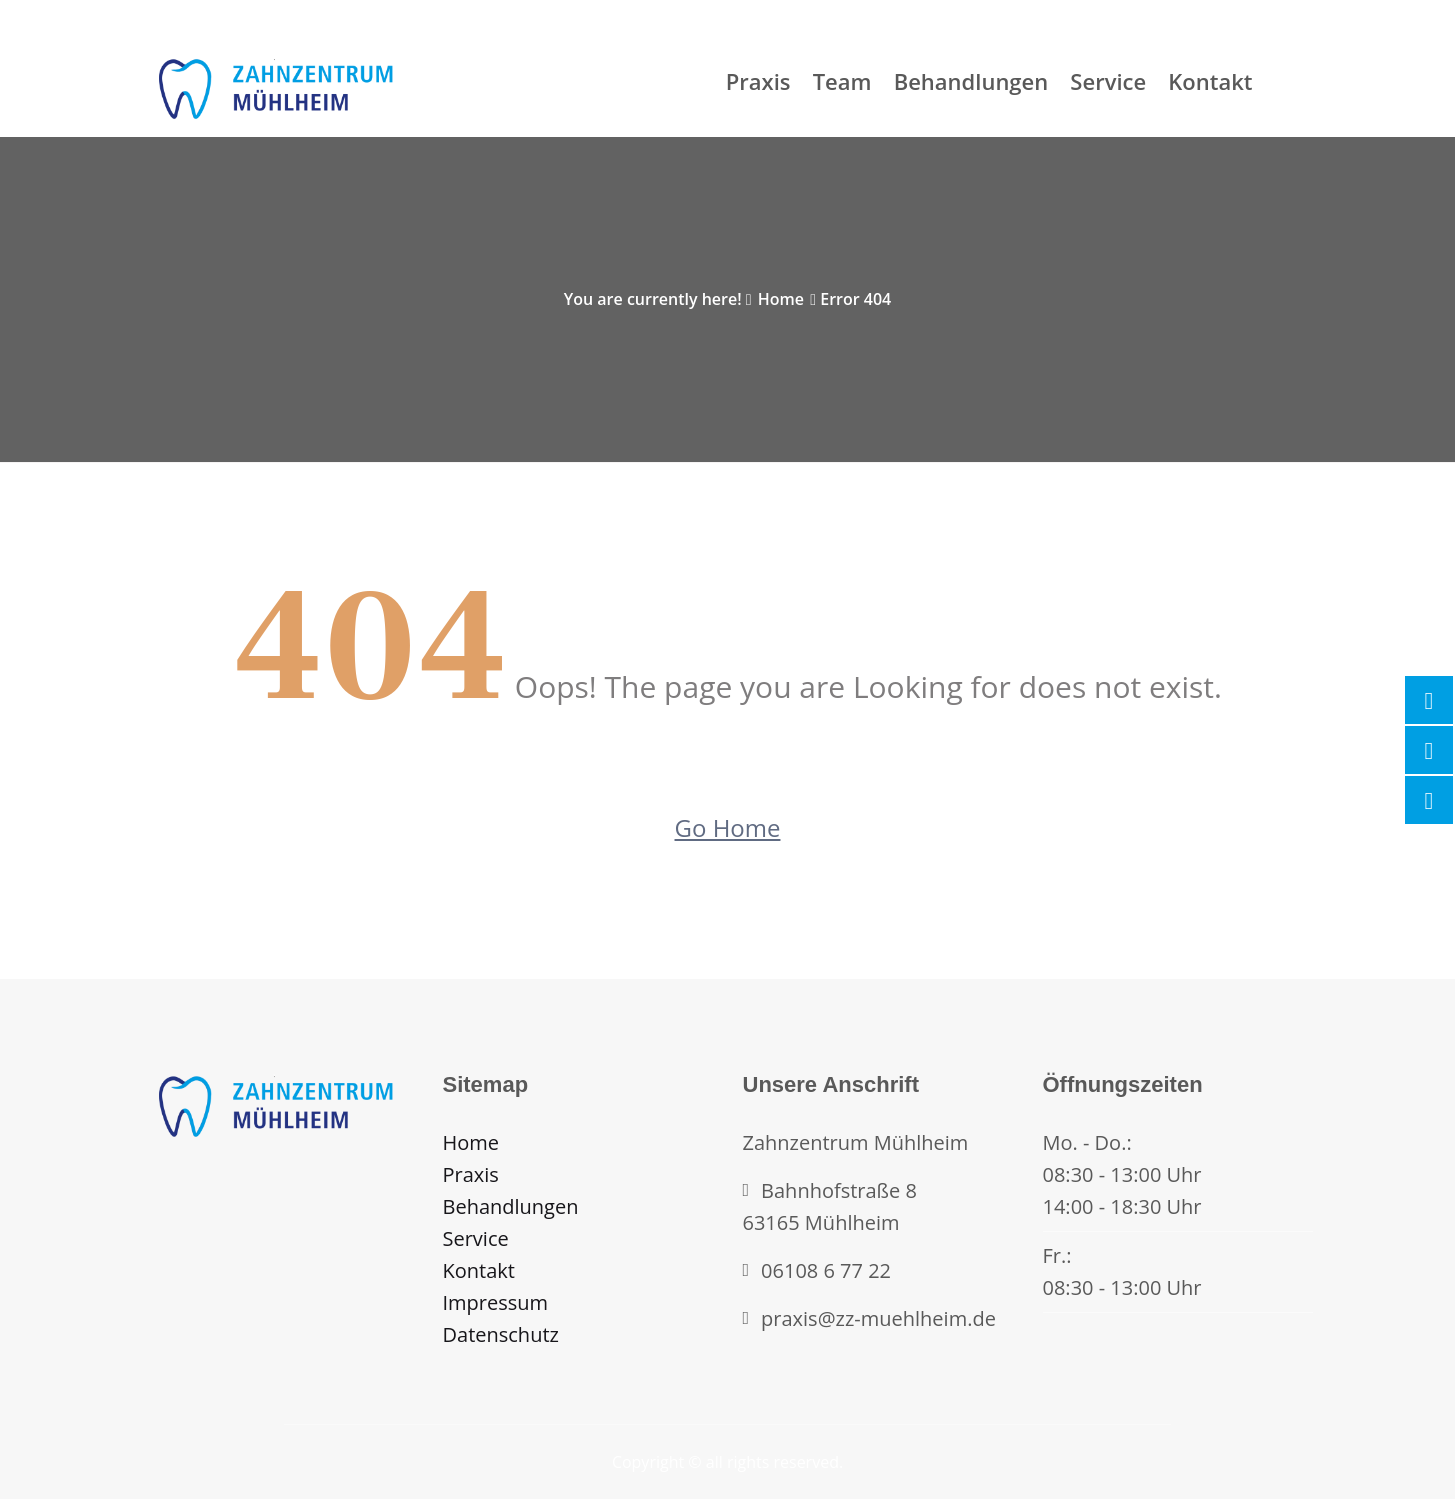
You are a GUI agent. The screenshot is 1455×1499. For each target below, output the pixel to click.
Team (842, 81)
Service (1108, 81)
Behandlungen (971, 81)
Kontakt (1210, 81)
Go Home (728, 827)
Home (781, 299)
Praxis (758, 81)
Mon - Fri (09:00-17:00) (229, 12)
